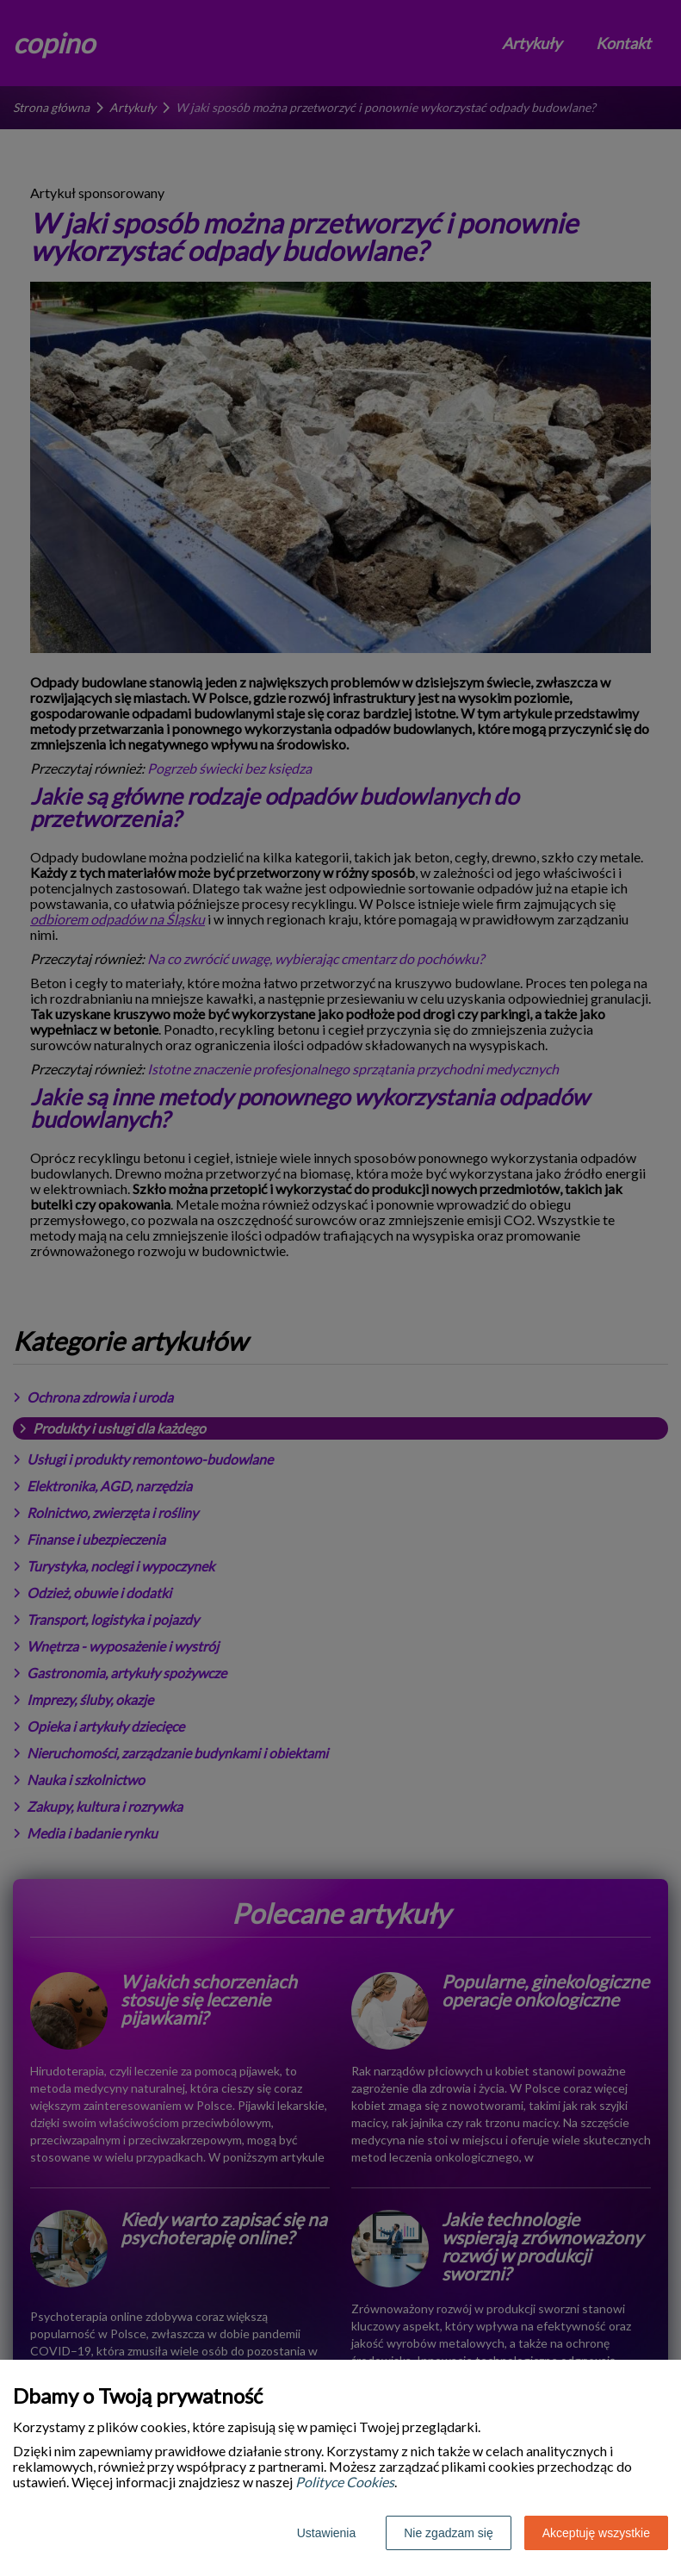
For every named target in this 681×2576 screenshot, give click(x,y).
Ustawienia (326, 2533)
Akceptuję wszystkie (596, 2533)
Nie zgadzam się (448, 2533)
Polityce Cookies (344, 2481)
